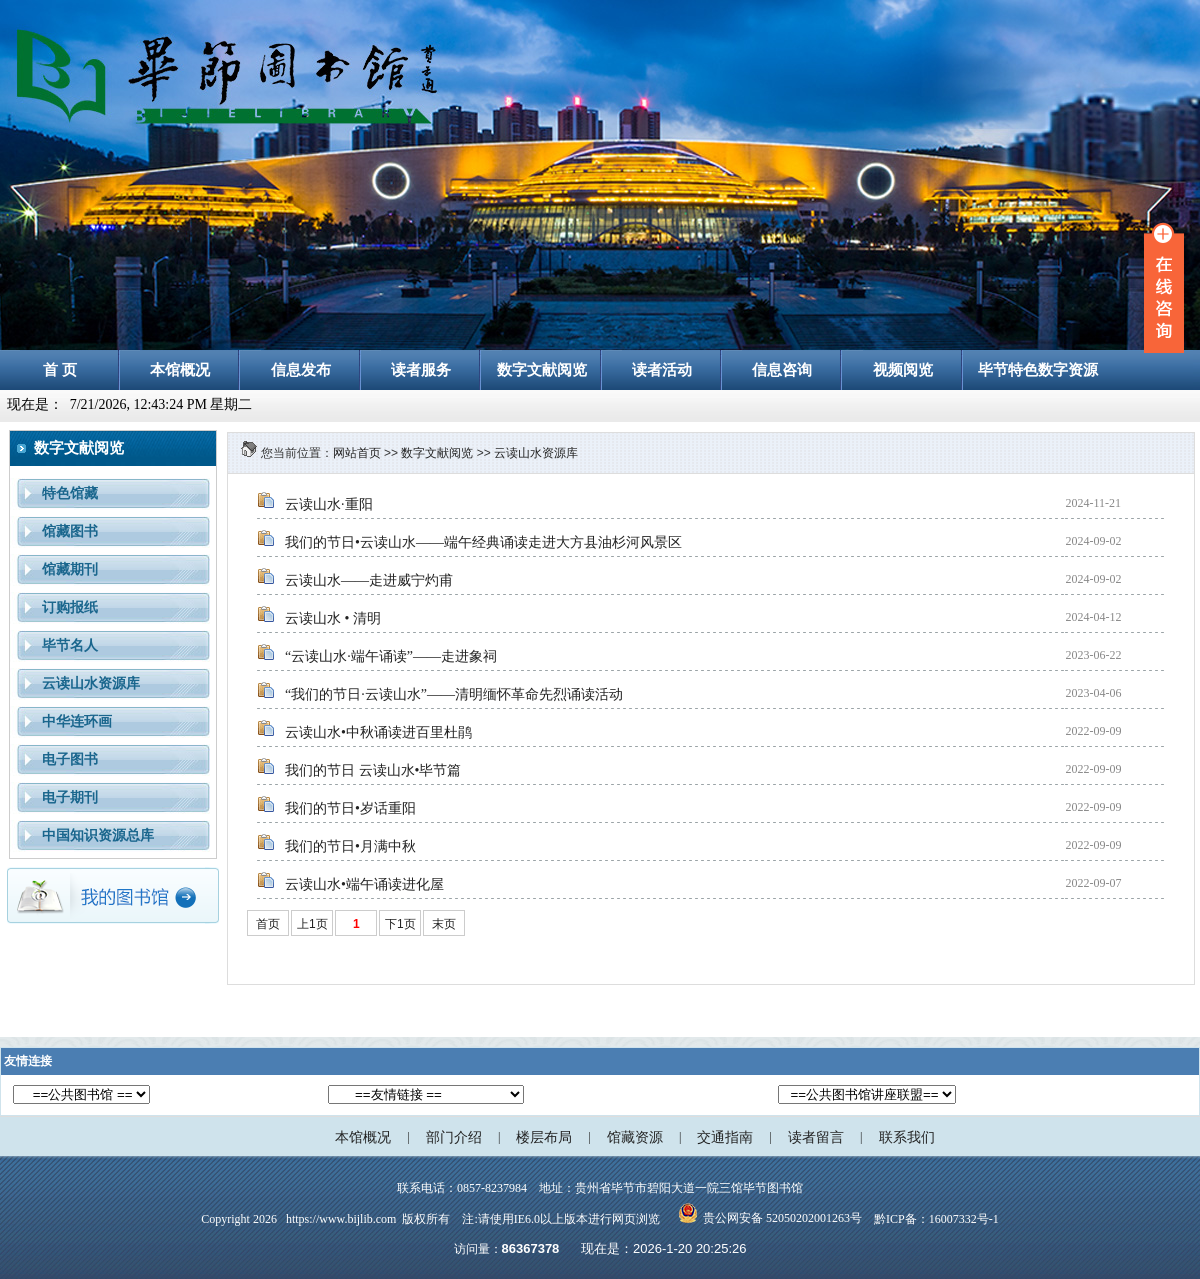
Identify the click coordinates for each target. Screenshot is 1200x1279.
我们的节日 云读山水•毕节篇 (373, 770)
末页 (444, 924)
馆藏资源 (635, 1137)
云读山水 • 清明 (333, 618)
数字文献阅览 (437, 453)
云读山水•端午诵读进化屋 (364, 884)
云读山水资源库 (536, 453)
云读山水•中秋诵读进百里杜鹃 (378, 732)
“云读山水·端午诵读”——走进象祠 (391, 656)
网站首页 (357, 453)
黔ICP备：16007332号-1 (936, 1219)
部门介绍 (454, 1137)
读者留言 (816, 1137)
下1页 (400, 924)
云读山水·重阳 (329, 504)
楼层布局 (544, 1137)
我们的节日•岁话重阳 (350, 808)
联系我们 (907, 1137)
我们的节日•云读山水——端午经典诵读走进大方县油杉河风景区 (483, 542)
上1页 (312, 924)
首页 (268, 924)
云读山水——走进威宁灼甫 (369, 580)
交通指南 (725, 1137)
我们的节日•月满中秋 (350, 846)
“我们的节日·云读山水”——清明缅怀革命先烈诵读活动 (454, 694)
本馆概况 (363, 1137)
